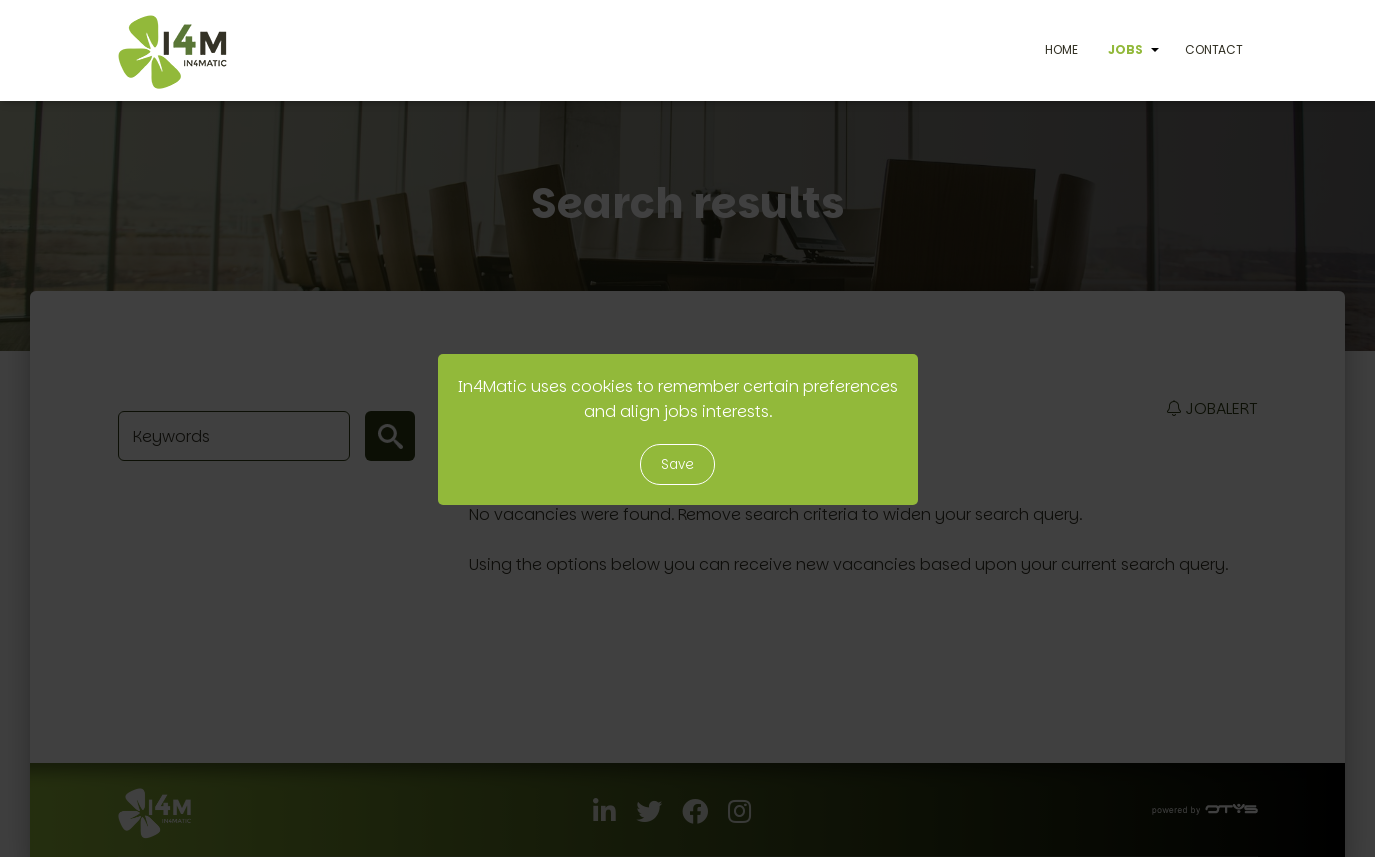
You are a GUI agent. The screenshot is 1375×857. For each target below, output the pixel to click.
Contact (1214, 49)
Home (1061, 49)
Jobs (1125, 49)
